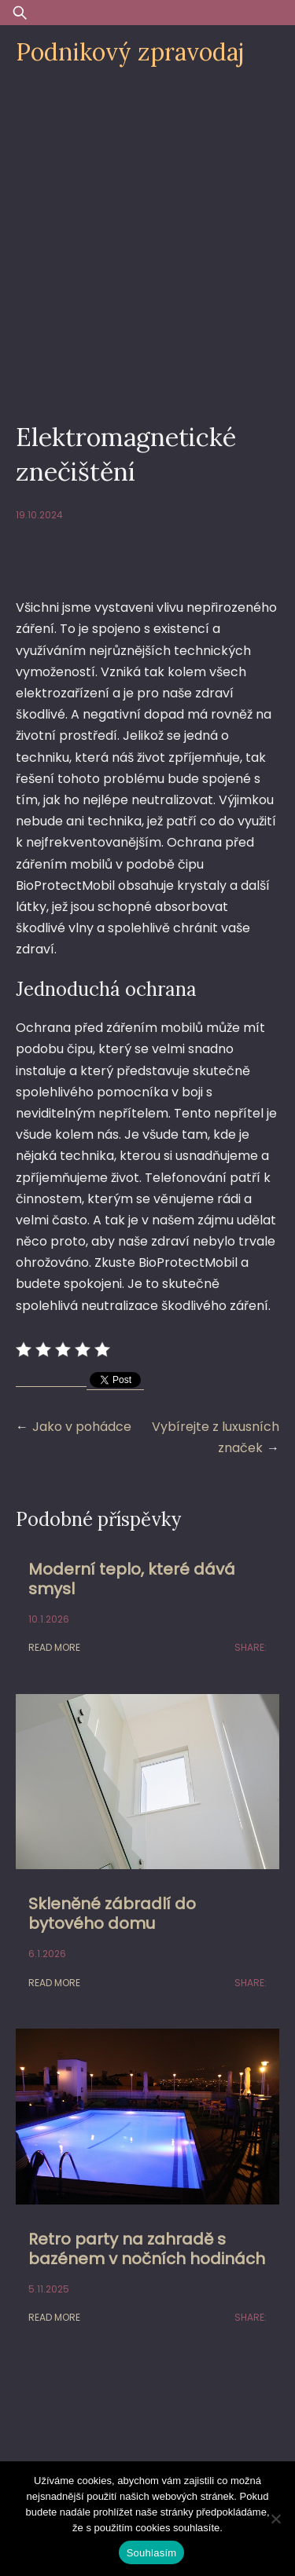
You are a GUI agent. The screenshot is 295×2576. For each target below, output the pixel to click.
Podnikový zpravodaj (130, 52)
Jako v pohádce (81, 1427)
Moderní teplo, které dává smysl (131, 1579)
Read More (54, 1647)
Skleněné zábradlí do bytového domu (112, 1913)
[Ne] (275, 2519)
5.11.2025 (48, 2289)
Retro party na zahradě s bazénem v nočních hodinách (146, 2249)
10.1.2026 (48, 1619)
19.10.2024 (39, 514)
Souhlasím (152, 2553)
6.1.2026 (47, 1953)
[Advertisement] (147, 235)
